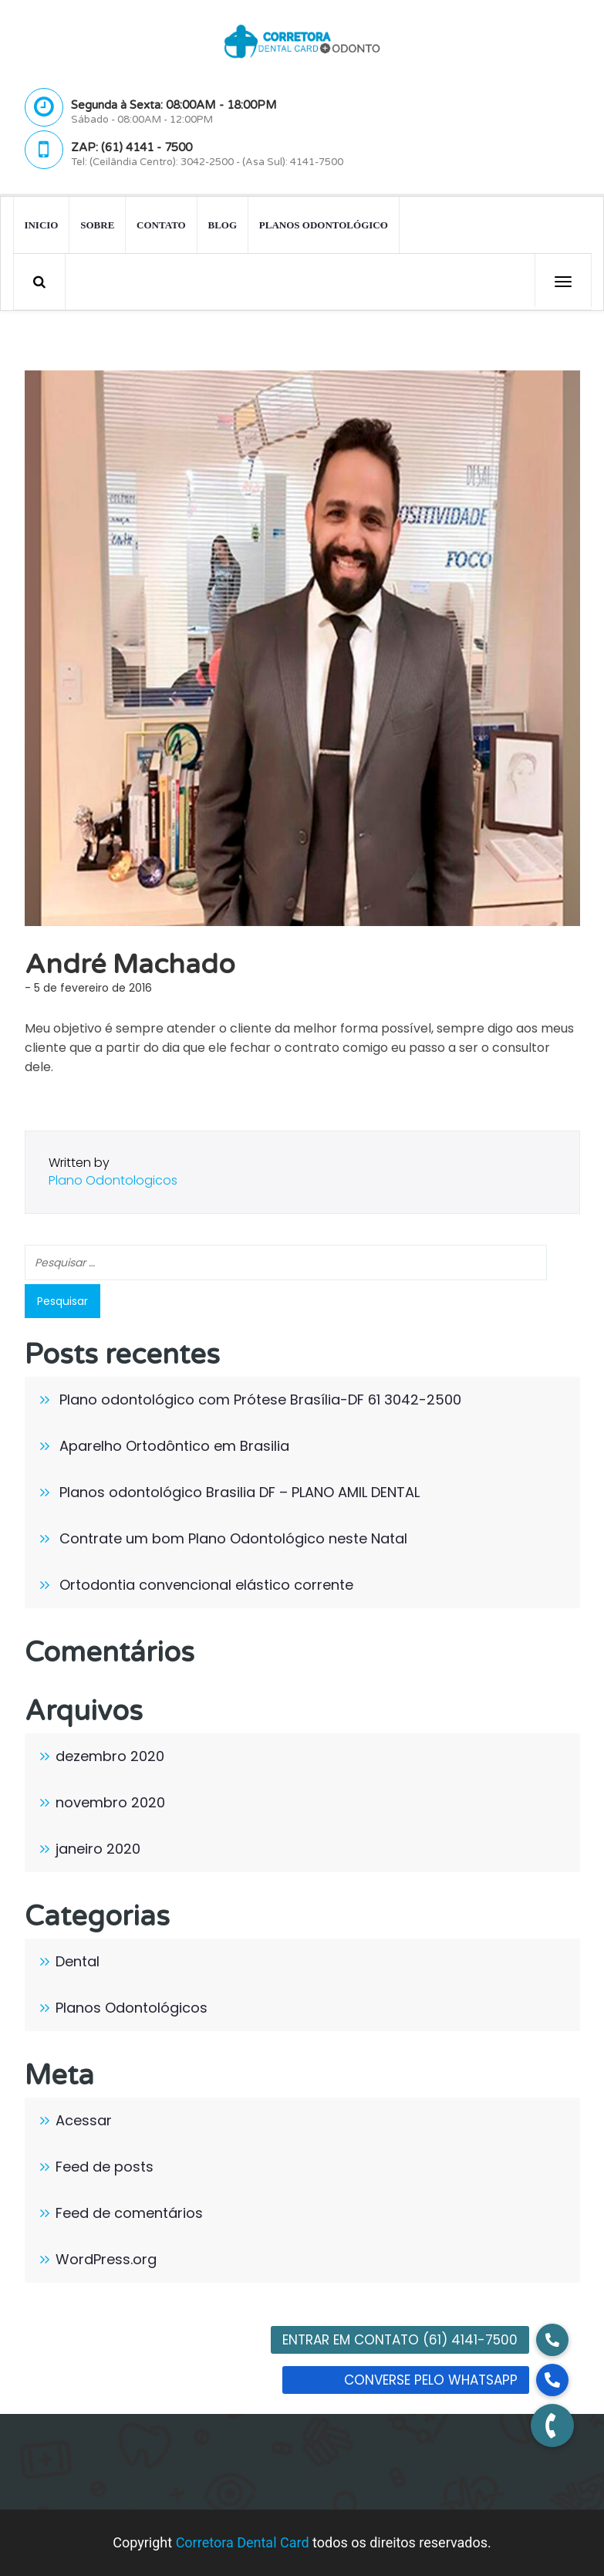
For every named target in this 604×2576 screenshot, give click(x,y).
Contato (161, 224)
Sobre (97, 224)
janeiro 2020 (98, 1848)
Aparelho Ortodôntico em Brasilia (174, 1445)
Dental (78, 1961)
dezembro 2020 (110, 1756)
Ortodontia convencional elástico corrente (206, 1584)
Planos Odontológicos (132, 2007)
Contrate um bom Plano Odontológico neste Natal (233, 1538)
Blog (222, 224)
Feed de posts (105, 2166)
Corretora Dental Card (242, 2542)
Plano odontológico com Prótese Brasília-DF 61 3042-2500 (260, 1399)
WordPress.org (106, 2259)
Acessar (84, 2120)
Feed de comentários (129, 2213)
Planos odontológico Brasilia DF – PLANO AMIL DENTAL (239, 1492)
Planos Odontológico (323, 224)
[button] (552, 2425)
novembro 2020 (110, 1802)
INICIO (41, 224)
